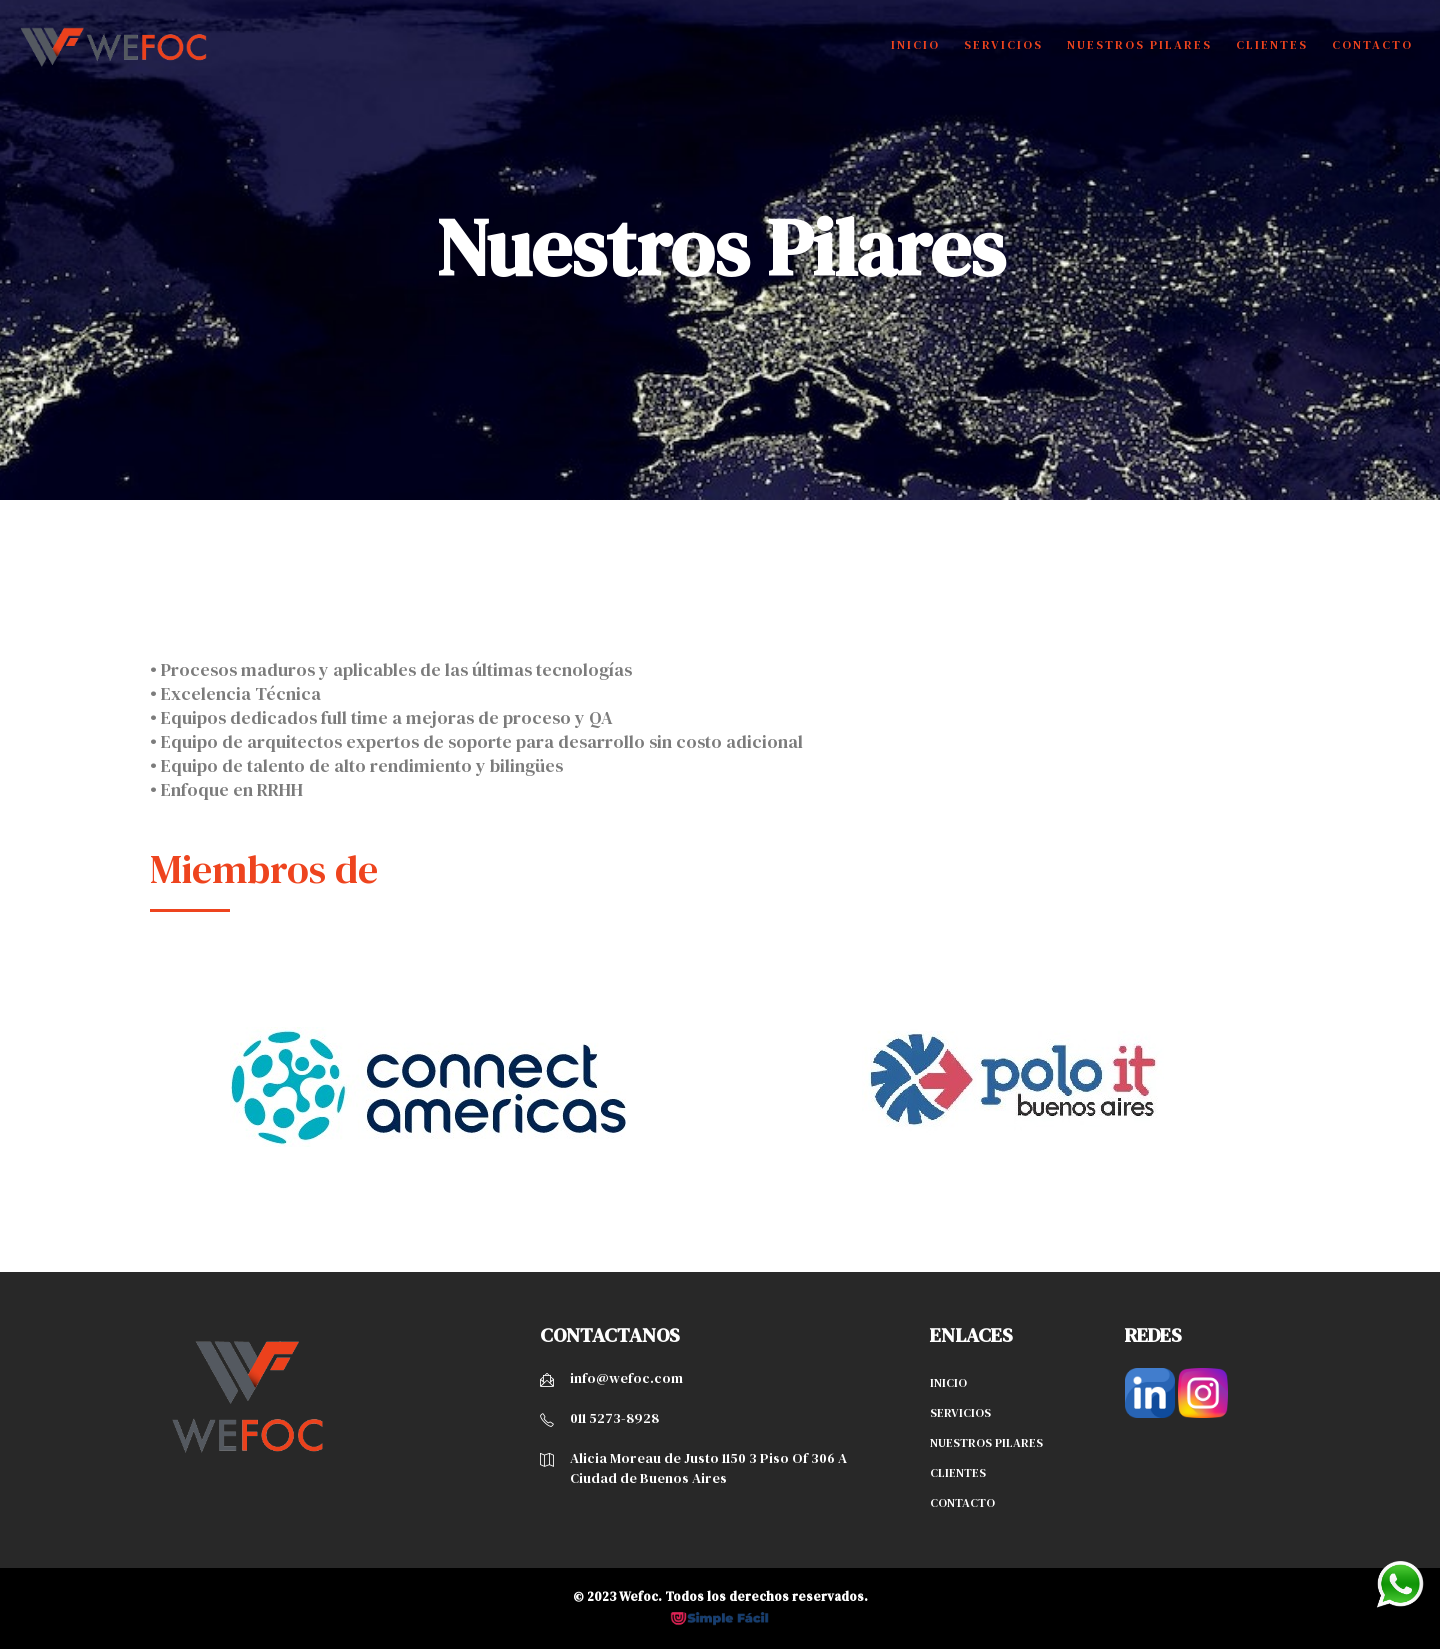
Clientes (1272, 45)
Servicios (1003, 45)
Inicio (915, 45)
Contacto (1372, 45)
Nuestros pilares (986, 1443)
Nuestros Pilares (1139, 45)
